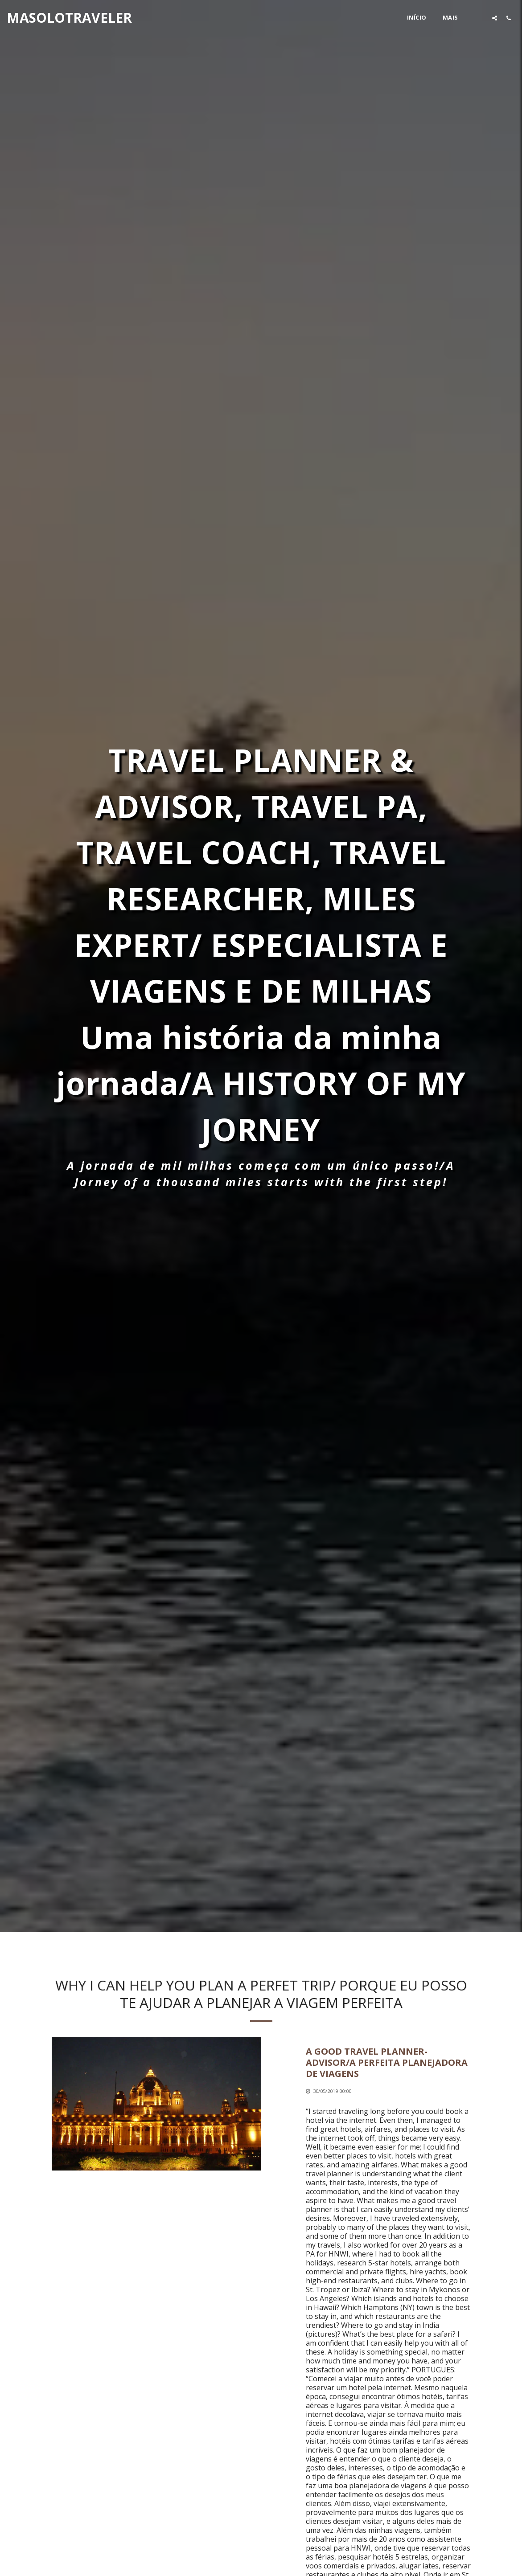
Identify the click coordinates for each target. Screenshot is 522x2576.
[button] (494, 18)
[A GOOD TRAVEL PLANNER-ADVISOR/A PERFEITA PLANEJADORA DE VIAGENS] (388, 2071)
